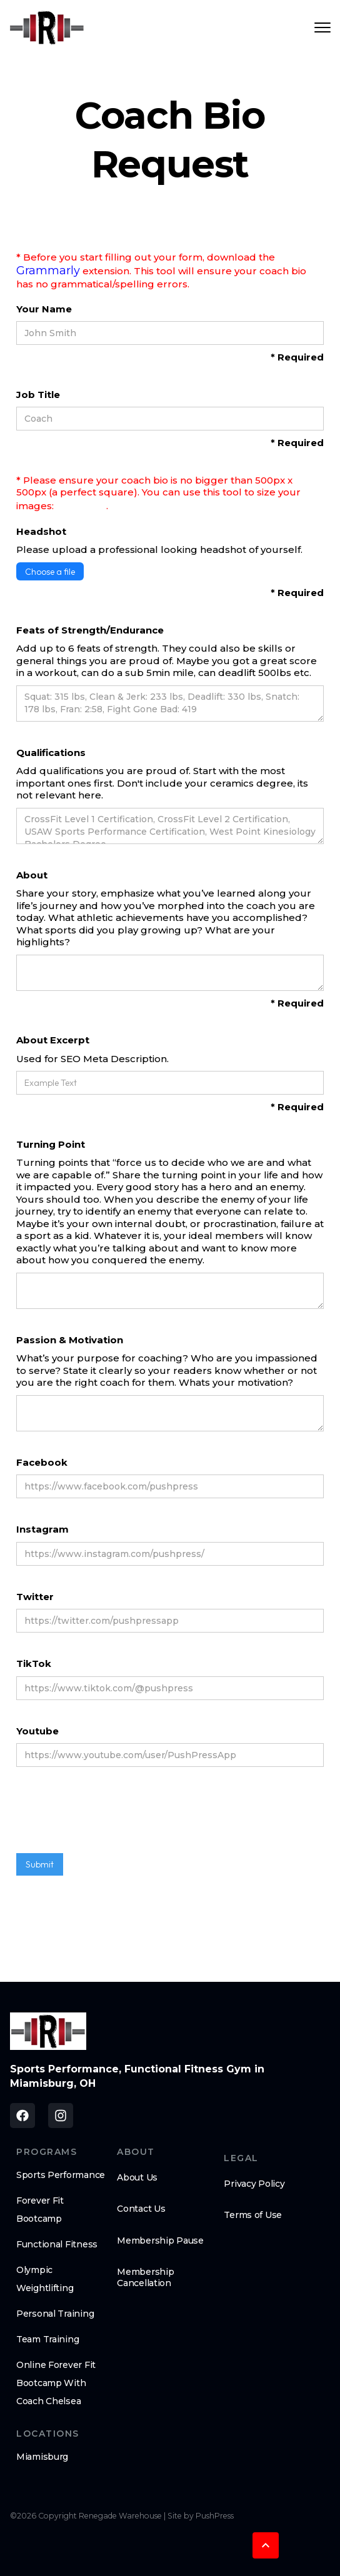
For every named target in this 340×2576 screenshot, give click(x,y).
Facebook (42, 1462)
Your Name (44, 309)
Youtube (37, 1731)
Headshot (41, 531)
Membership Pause (160, 2240)
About (32, 875)
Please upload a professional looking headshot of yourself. (159, 549)
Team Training (47, 2339)
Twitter (35, 1597)
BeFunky (81, 505)
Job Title (38, 394)
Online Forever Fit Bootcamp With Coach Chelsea (56, 2383)
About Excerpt (52, 1040)
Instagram (42, 1529)
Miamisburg (42, 2456)
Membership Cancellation (145, 2277)
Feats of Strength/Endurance (90, 630)
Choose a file (50, 571)
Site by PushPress (201, 2515)
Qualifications (51, 752)
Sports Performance (60, 2175)
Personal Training (55, 2313)
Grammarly (48, 270)
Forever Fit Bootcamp (40, 2209)
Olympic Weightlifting (44, 2279)
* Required (297, 357)
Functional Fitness (57, 2244)
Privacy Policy (254, 2183)
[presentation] (111, 1816)
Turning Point (50, 1144)
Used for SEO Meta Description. (92, 1059)
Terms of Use (253, 2214)
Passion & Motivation (69, 1340)
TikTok (33, 1663)
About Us (137, 2177)
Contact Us (141, 2208)
